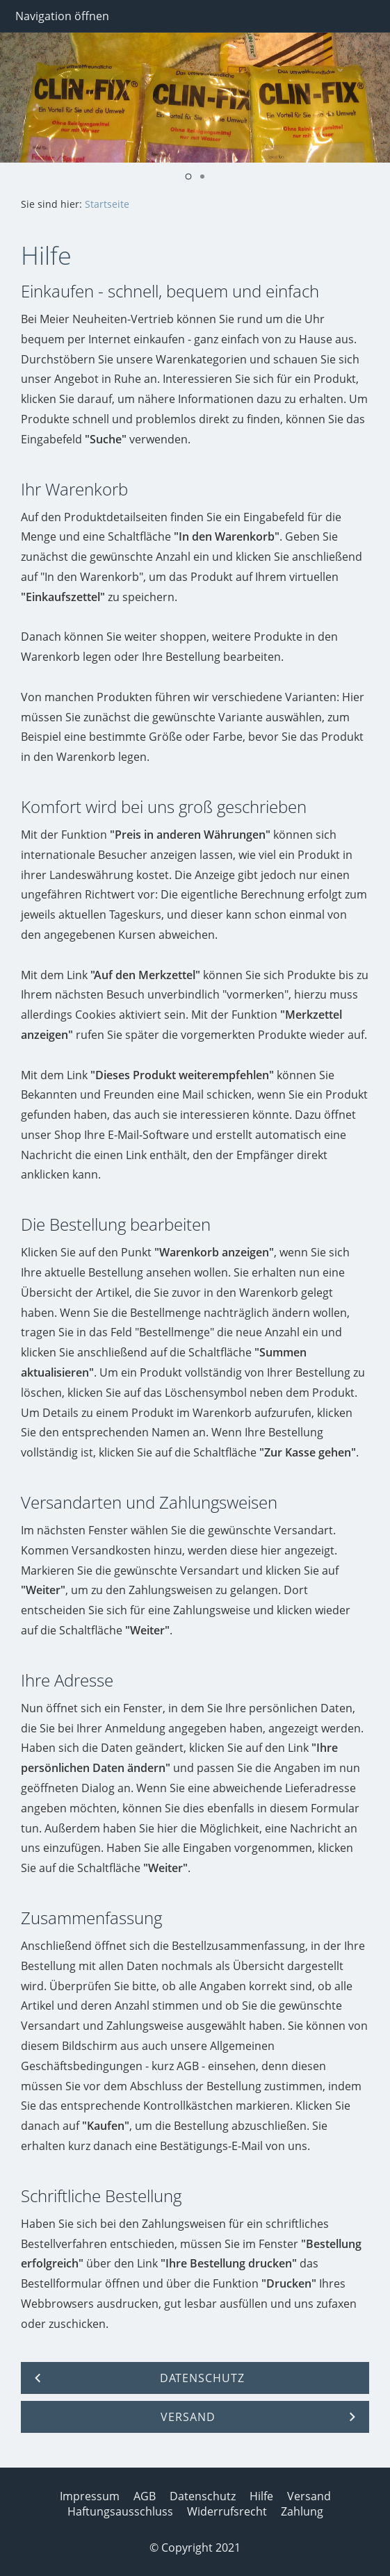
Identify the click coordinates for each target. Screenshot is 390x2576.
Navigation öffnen (62, 16)
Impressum (90, 2496)
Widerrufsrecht (227, 2511)
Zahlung (302, 2511)
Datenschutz (203, 2496)
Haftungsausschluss (120, 2511)
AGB (144, 2496)
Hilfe (261, 2496)
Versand (309, 2496)
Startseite (107, 204)
